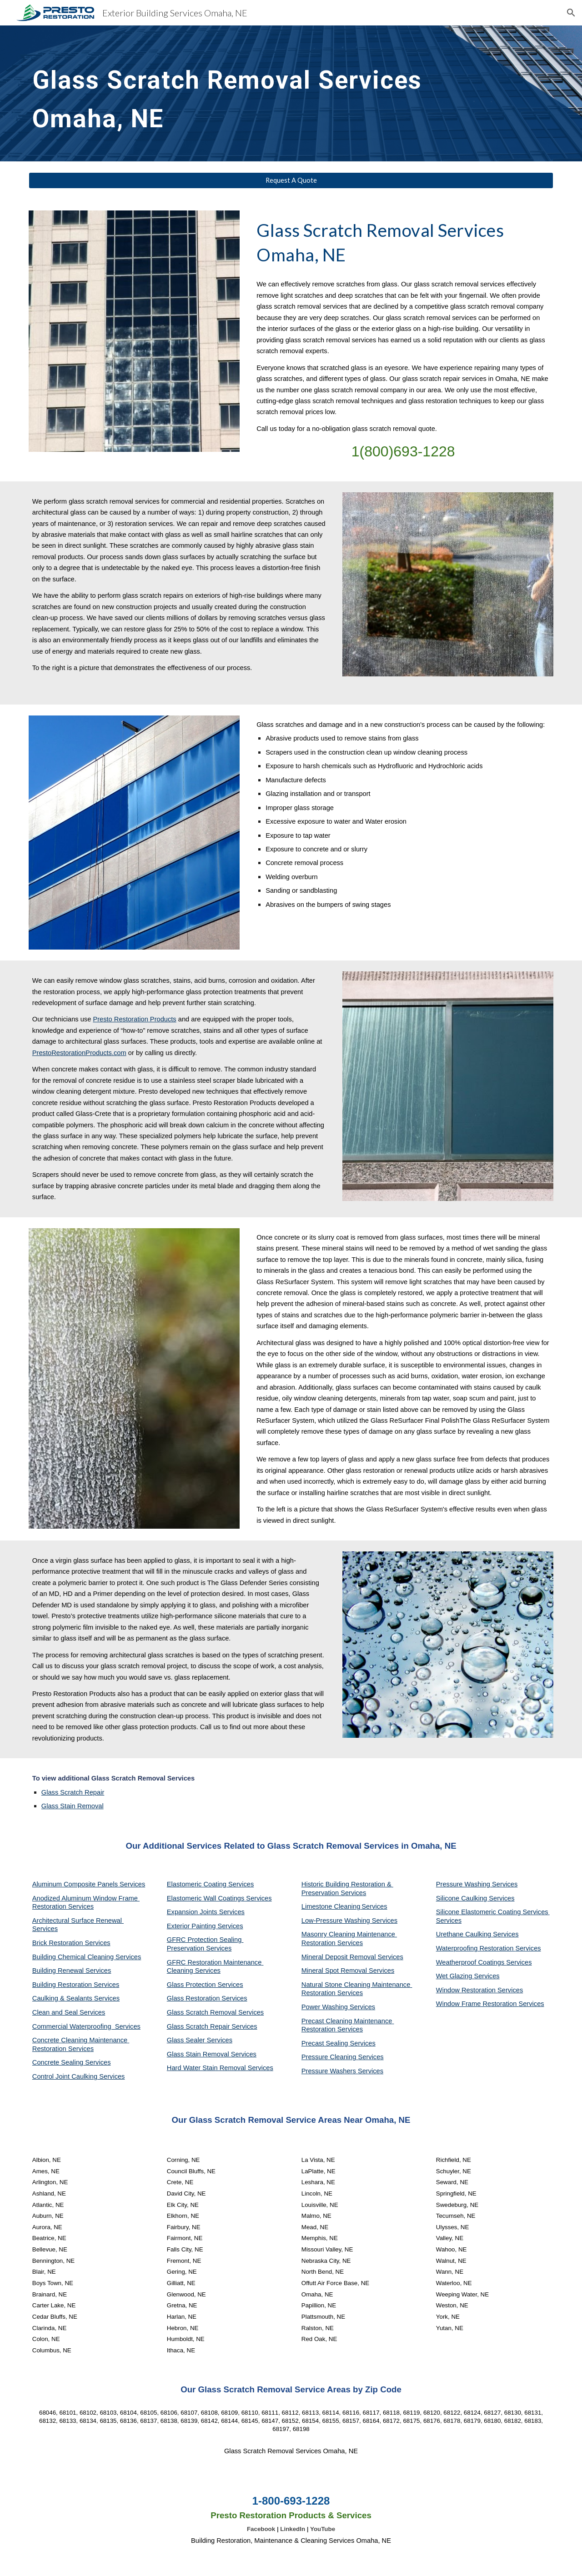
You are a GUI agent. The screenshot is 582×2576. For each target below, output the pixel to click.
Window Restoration (466, 1990)
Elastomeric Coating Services (210, 1884)
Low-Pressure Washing (336, 1920)
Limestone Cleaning (331, 1906)
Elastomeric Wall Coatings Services (219, 1898)
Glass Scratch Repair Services (212, 2026)
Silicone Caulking (462, 1898)
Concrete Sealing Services (71, 2062)
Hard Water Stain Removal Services (220, 2067)
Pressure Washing (464, 1884)
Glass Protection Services (205, 1984)
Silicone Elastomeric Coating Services (492, 1912)
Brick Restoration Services (71, 1942)
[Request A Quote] (291, 180)
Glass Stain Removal (72, 1806)
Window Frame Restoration (477, 2003)
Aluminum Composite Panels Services (88, 1884)
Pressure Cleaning (329, 2057)
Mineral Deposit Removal (339, 1957)
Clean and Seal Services (68, 2012)
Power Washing (325, 2007)
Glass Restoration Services (207, 1998)
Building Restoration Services (75, 1984)
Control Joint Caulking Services (78, 2076)
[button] (571, 13)
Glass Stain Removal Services (211, 2054)
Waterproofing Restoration (476, 1948)
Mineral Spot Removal (335, 1970)
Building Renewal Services (71, 1970)
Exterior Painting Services (205, 1926)
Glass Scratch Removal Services (215, 2012)
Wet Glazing (455, 1976)
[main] (246, 93)
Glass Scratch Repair (72, 1792)
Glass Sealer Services (199, 2040)
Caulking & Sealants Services (76, 1998)
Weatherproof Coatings (471, 1962)
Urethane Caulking (464, 1934)
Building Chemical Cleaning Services (86, 1957)
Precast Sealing (325, 2043)
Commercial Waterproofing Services (86, 2026)
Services (374, 1906)
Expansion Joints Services (206, 1912)
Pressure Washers (329, 2071)
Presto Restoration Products (134, 1019)
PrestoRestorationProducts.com (79, 1052)
